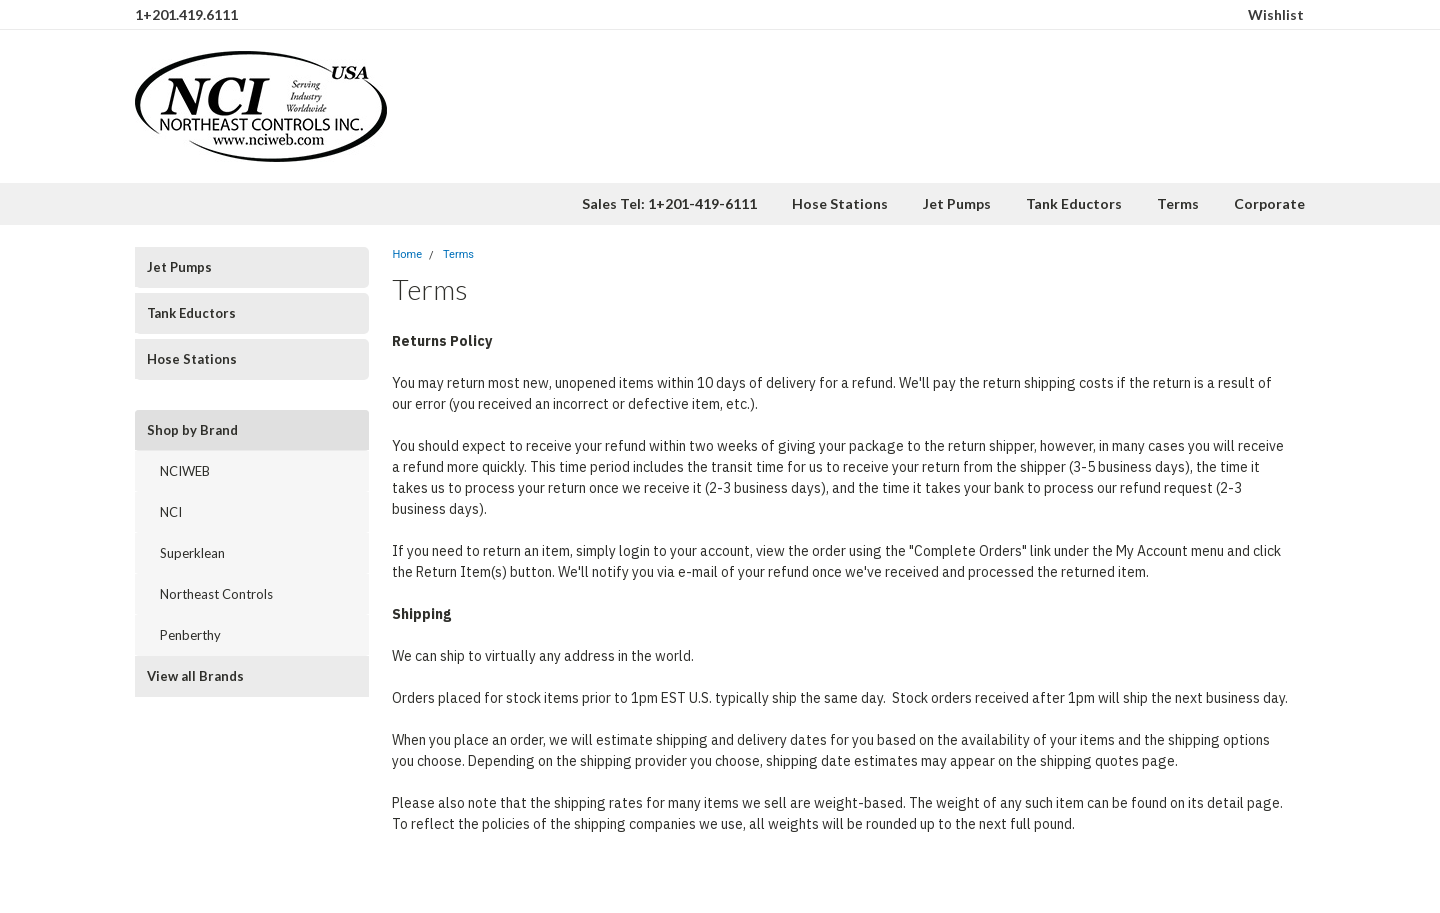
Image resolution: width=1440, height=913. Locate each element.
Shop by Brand (192, 430)
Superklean (192, 553)
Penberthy (190, 635)
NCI (171, 512)
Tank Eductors (1074, 203)
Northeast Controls (216, 594)
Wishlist (1276, 14)
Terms (1178, 203)
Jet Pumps (957, 203)
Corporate (1269, 203)
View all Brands (195, 676)
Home (407, 254)
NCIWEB (185, 471)
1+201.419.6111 (186, 14)
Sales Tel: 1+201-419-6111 (669, 203)
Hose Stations (840, 203)
